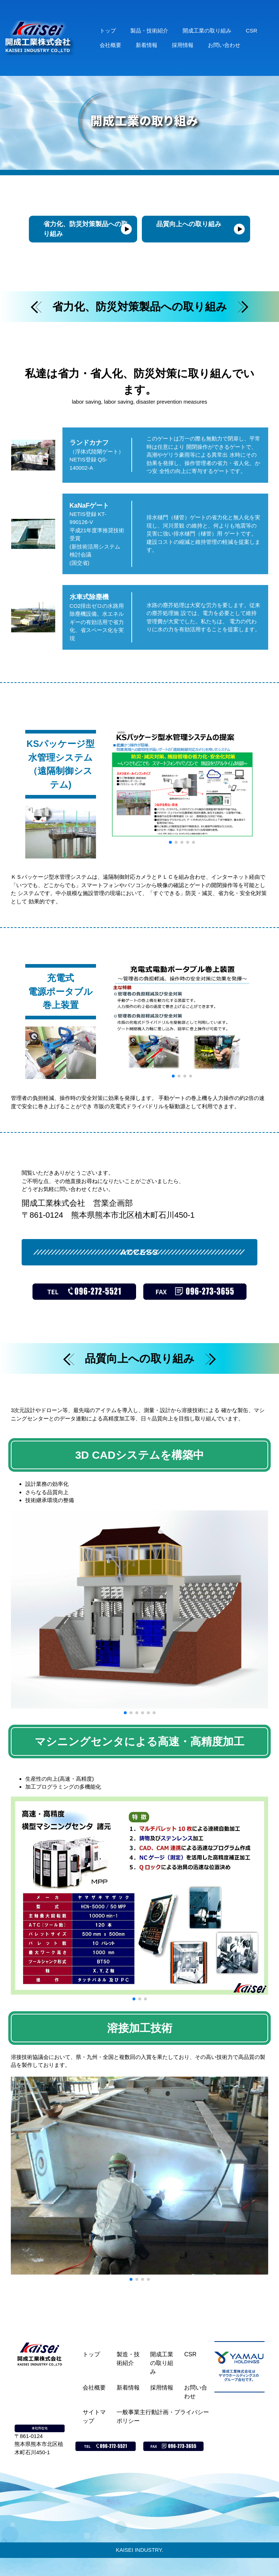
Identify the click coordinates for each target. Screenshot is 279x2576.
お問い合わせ (224, 45)
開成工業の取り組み (207, 30)
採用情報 (182, 45)
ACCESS (139, 1252)
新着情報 (146, 45)
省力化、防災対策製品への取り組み (85, 228)
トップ (108, 30)
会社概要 (110, 45)
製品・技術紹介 (149, 30)
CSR (251, 30)
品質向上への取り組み (188, 224)
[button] (170, 842)
